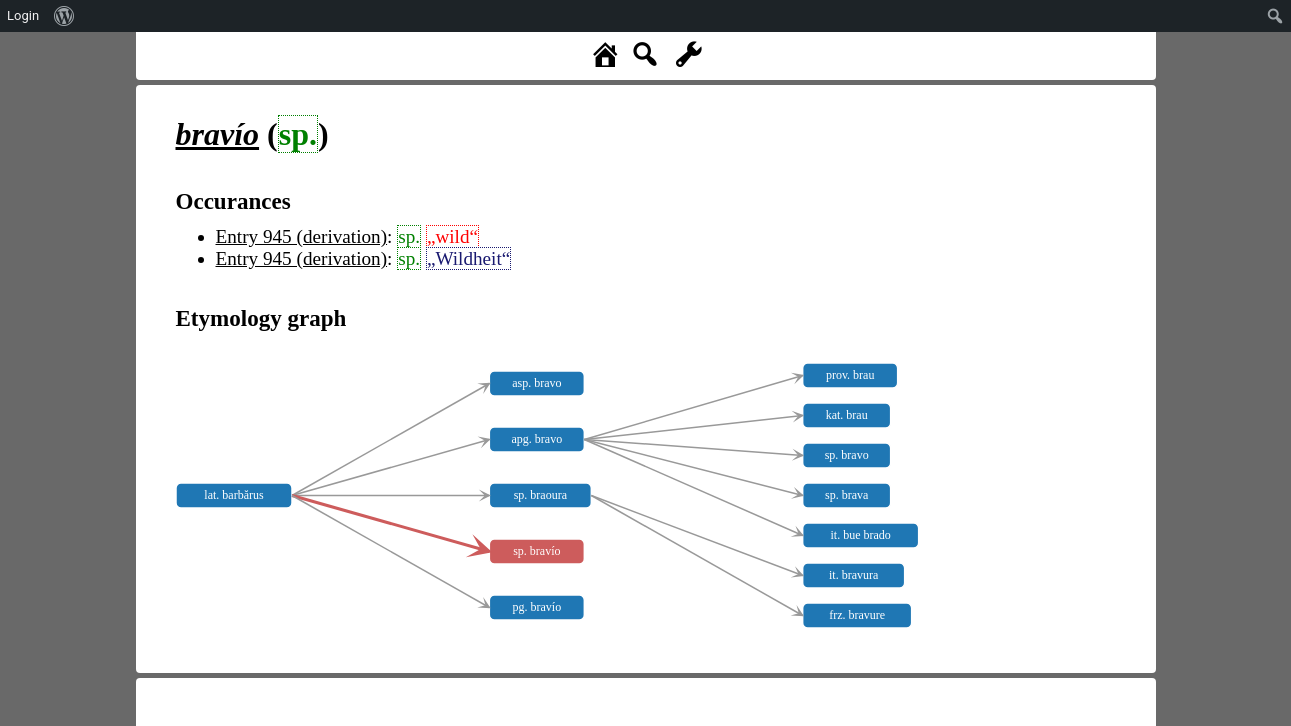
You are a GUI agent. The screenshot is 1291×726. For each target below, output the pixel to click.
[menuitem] (64, 16)
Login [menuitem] (23, 15)
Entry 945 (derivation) (302, 236)
